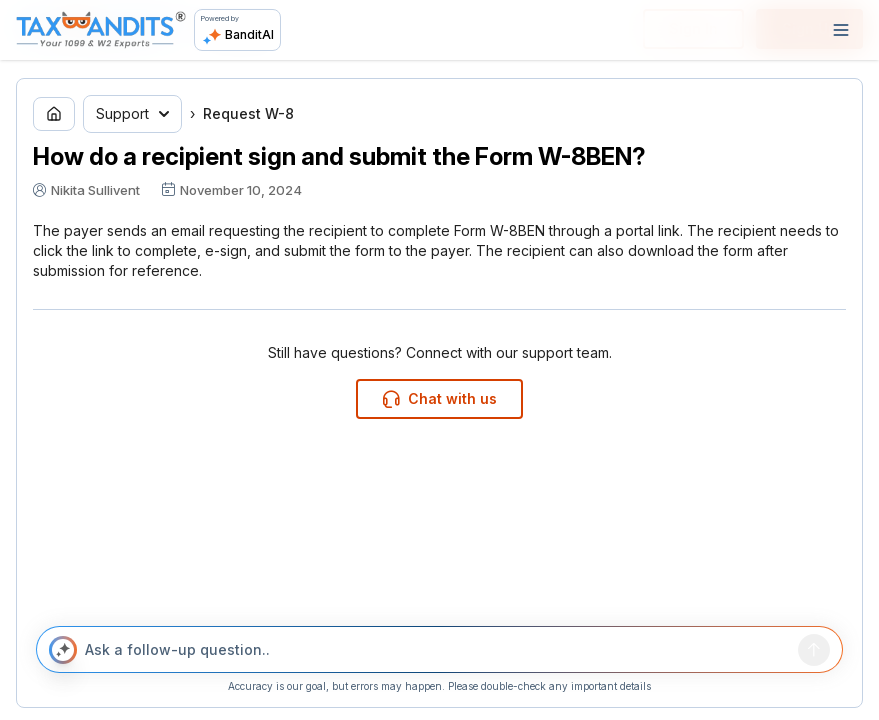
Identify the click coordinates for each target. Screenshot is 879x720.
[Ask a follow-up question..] (437, 650)
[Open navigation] (841, 30)
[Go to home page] (54, 114)
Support (132, 113)
